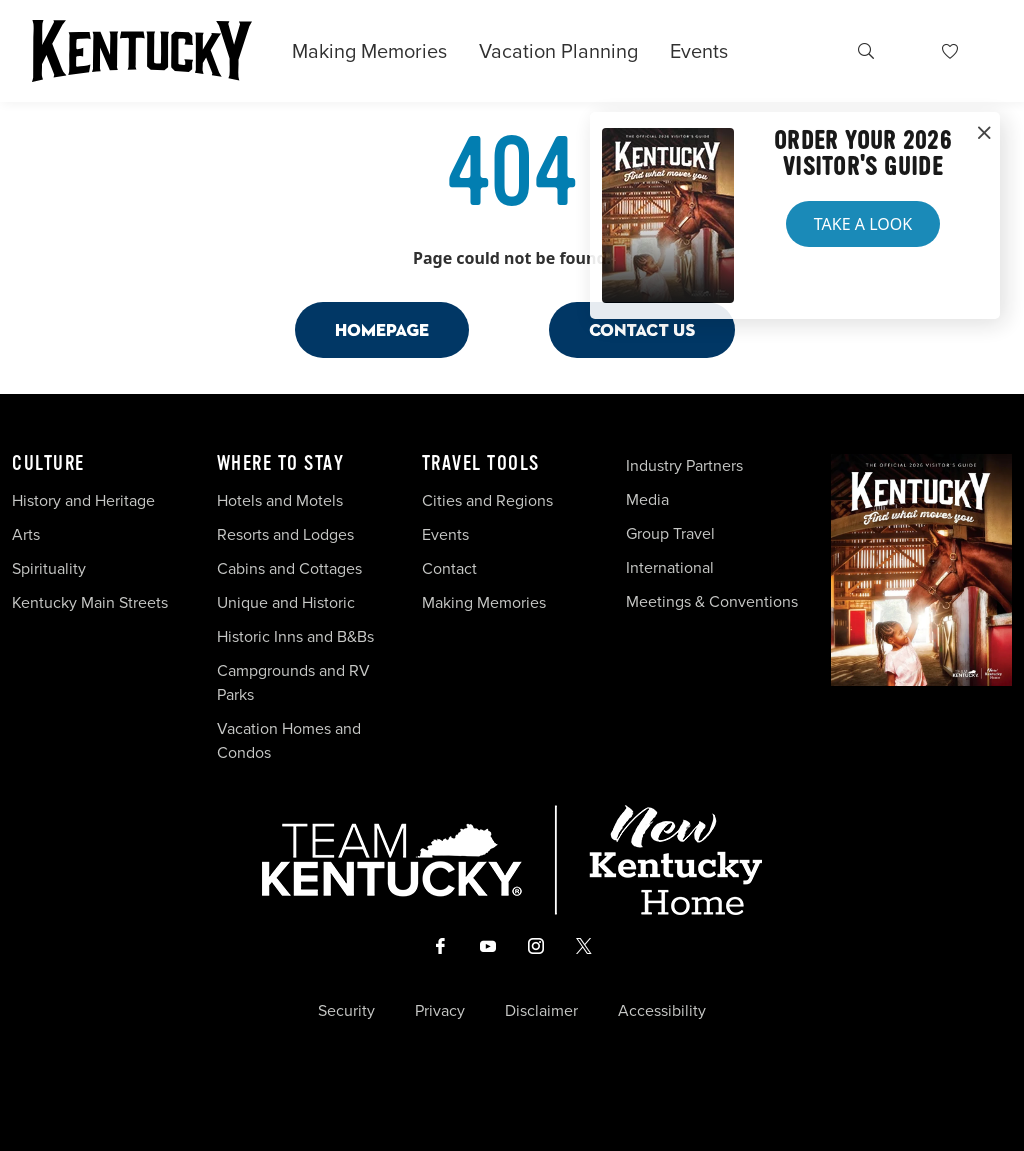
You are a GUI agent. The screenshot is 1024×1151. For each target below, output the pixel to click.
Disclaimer (541, 1011)
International (670, 567)
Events (699, 51)
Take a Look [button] (863, 224)
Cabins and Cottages (289, 568)
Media (647, 499)
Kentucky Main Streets (90, 602)
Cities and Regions (487, 500)
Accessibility (662, 1011)
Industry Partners (684, 465)
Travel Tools (481, 464)
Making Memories (369, 51)
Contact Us (642, 329)
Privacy (440, 1011)
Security (346, 1011)
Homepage (382, 329)
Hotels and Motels (280, 500)
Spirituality (51, 568)
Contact (449, 568)
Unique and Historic (286, 602)
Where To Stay (281, 464)
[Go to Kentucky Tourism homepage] (142, 51)
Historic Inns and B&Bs (295, 636)
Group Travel (670, 533)
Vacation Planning (558, 51)
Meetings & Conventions (712, 601)
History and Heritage (85, 500)
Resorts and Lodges (285, 534)
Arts (26, 534)
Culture (48, 464)
